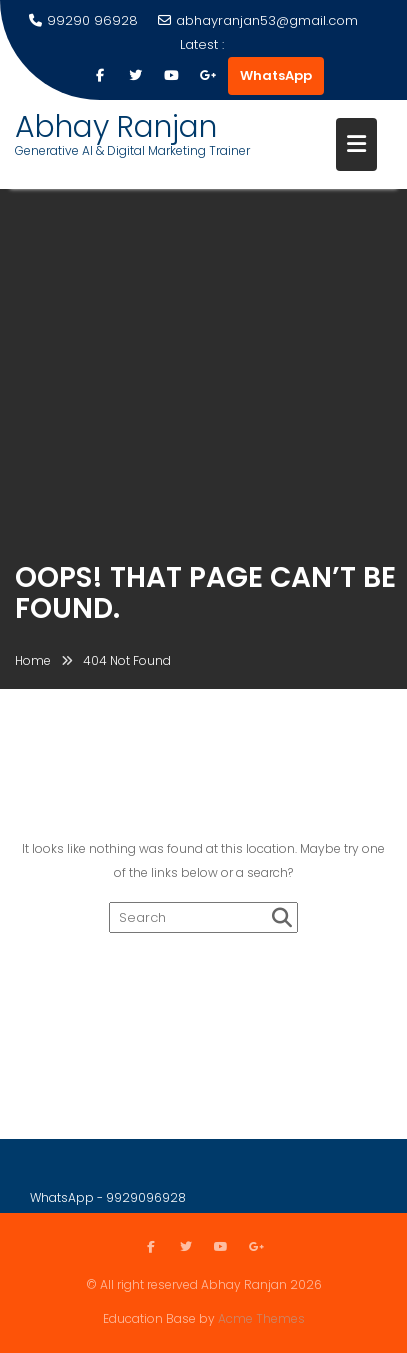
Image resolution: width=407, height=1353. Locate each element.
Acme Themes (261, 1317)
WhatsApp (276, 75)
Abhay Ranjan (116, 127)
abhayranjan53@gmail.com (258, 20)
